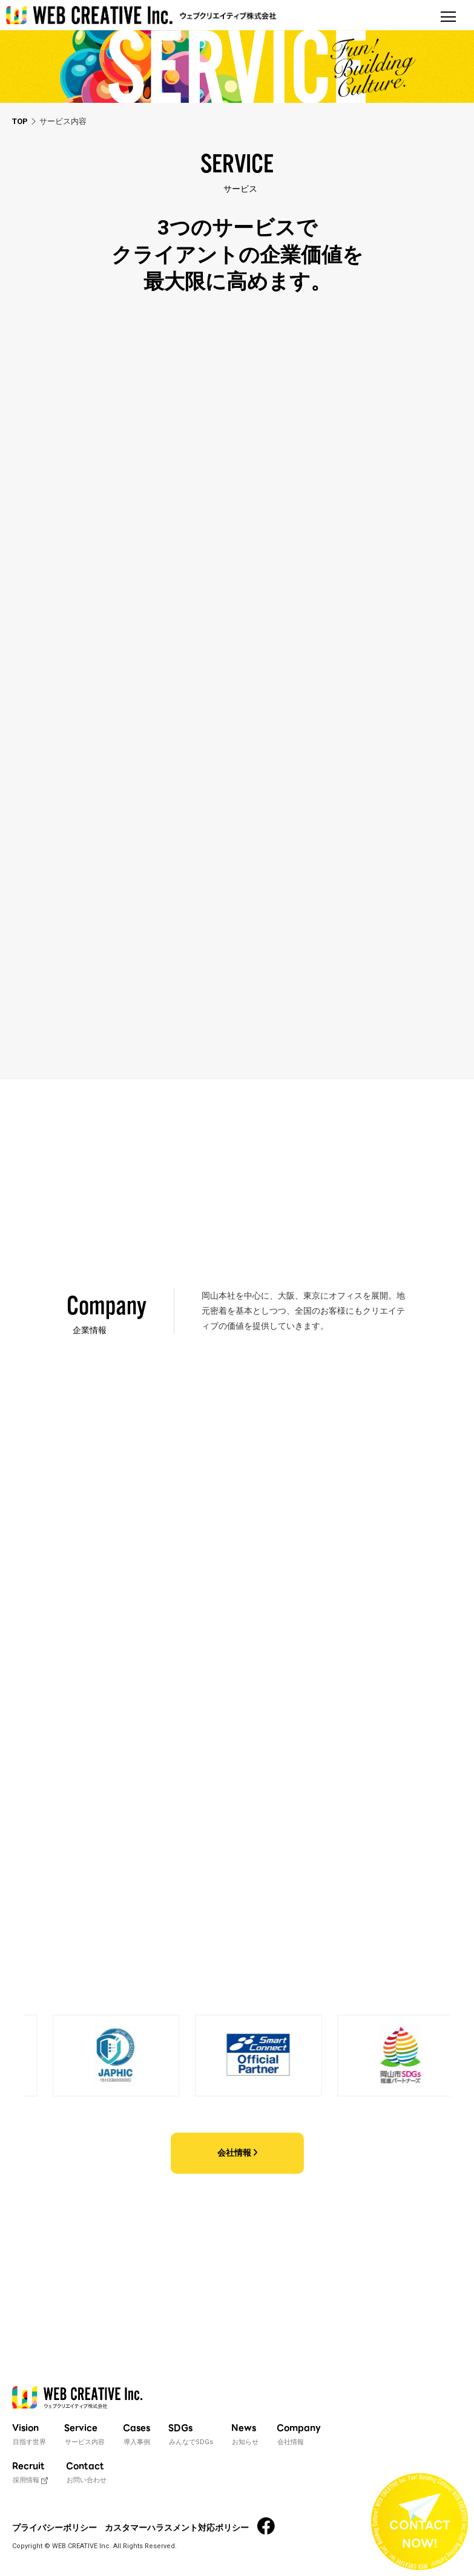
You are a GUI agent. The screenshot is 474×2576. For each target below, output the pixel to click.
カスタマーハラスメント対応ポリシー (177, 2527)
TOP (20, 121)
